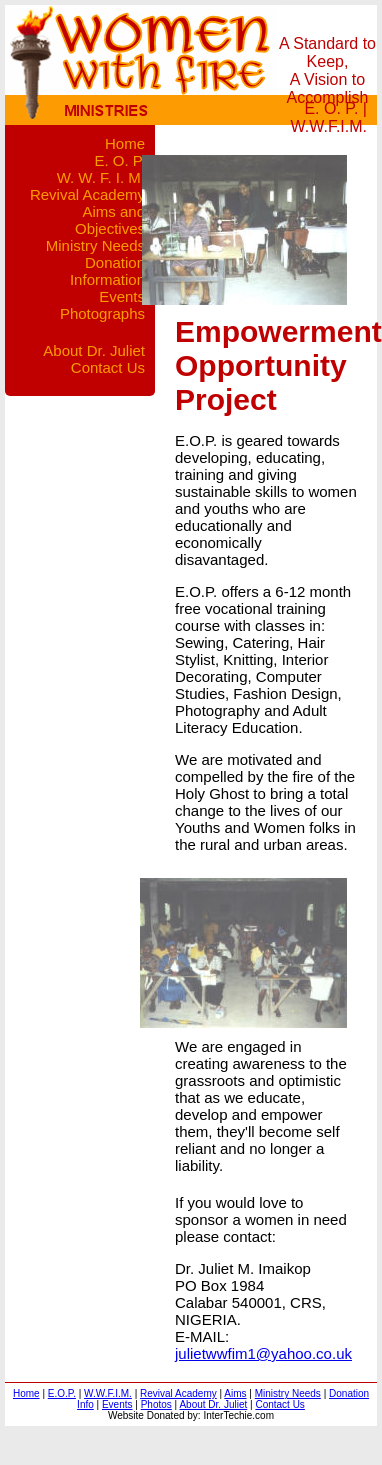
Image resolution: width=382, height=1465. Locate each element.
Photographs (102, 313)
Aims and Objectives (110, 220)
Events (122, 296)
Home (125, 143)
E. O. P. (331, 108)
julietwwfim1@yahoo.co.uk (263, 1353)
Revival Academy (87, 194)
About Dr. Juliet (94, 350)
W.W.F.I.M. (329, 126)
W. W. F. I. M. (101, 177)
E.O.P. (62, 1393)
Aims (235, 1393)
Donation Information (107, 271)
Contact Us (108, 367)
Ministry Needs (95, 245)
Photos (156, 1404)
